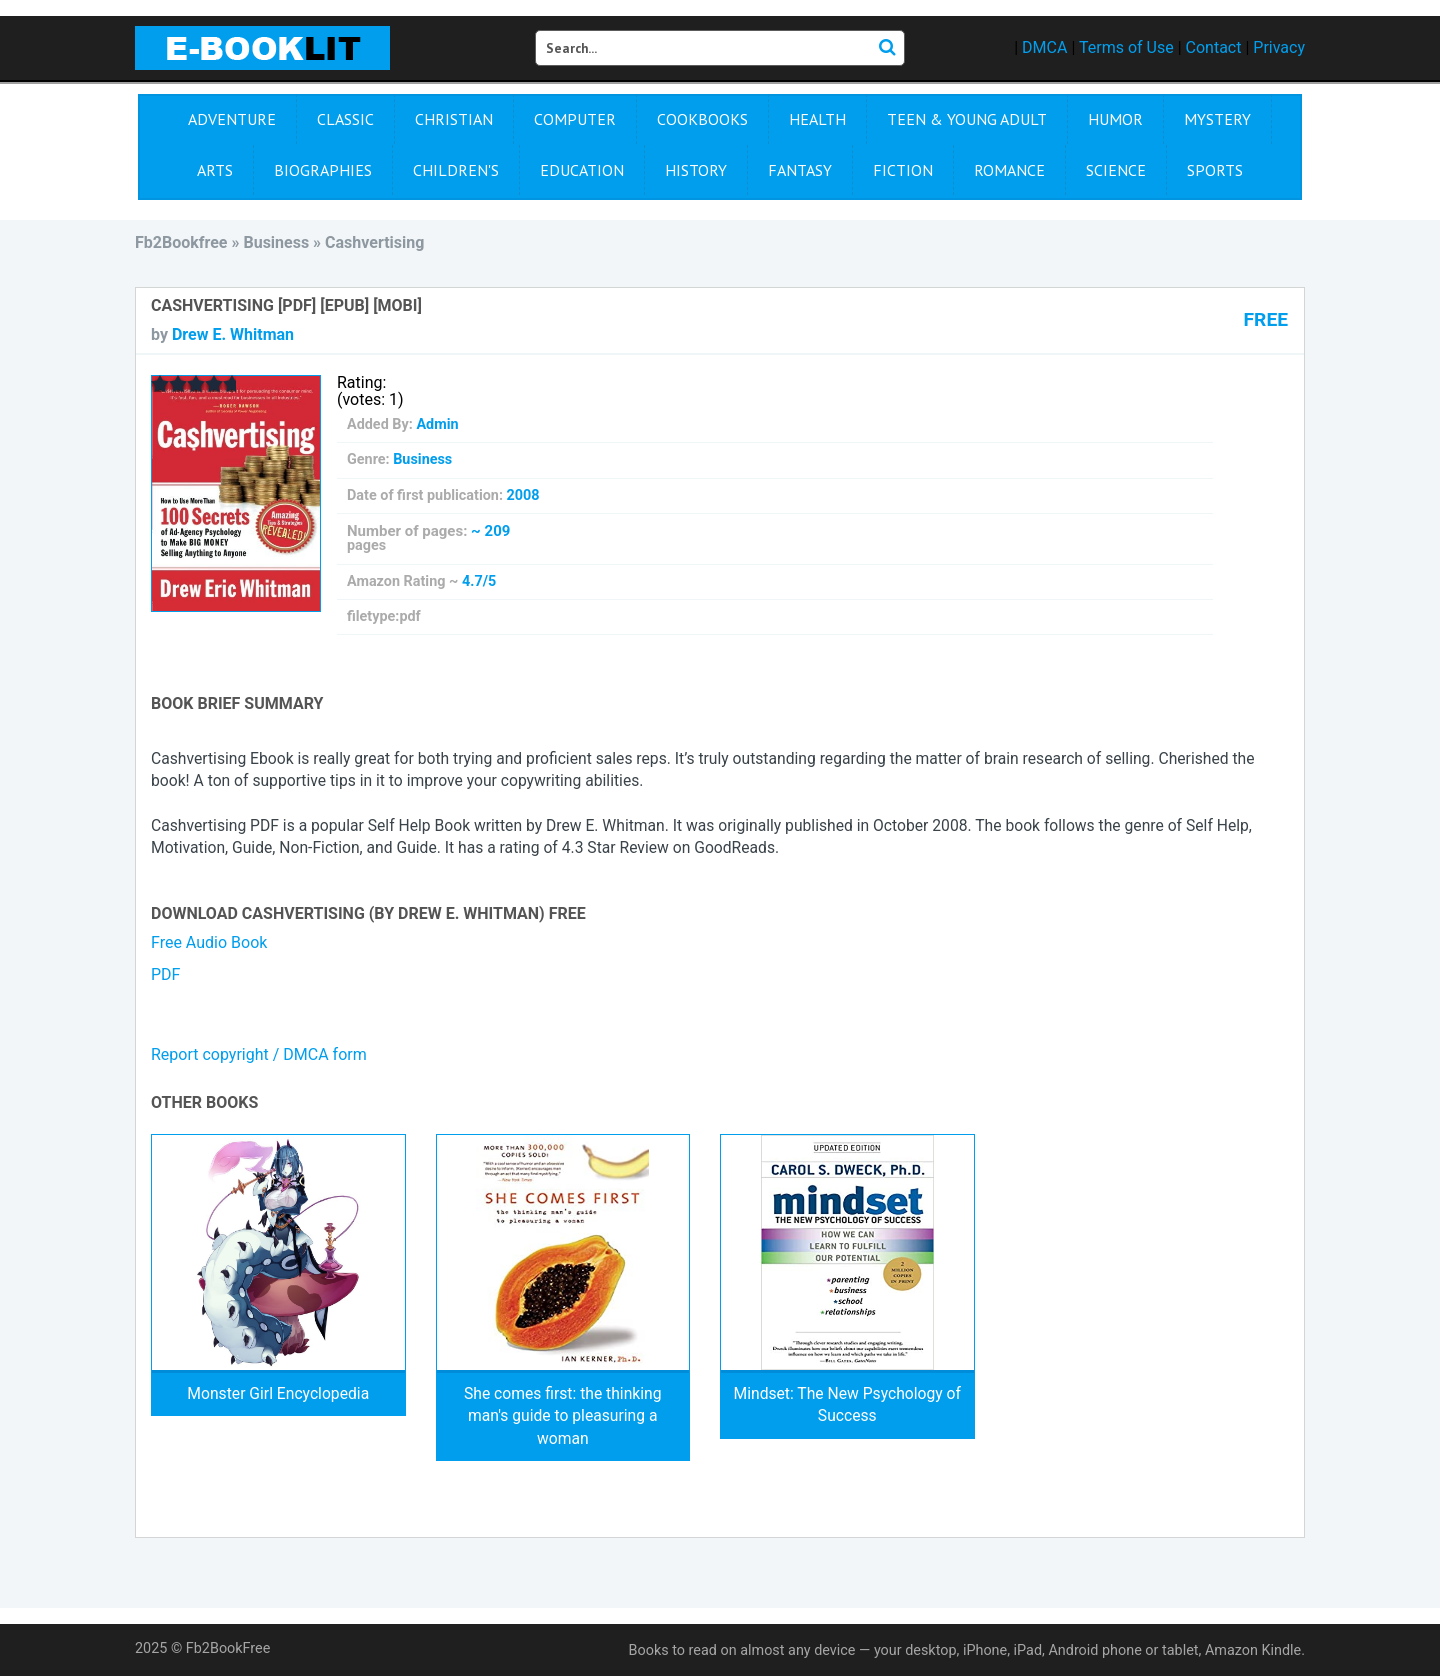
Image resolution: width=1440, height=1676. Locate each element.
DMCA (1044, 47)
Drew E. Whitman (233, 334)
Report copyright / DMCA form (259, 1054)
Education (582, 170)
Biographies (323, 170)
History (696, 170)
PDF (165, 974)
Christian (454, 119)
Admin (437, 424)
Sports (1215, 170)
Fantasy (800, 170)
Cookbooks (702, 119)
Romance (1009, 170)
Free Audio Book (209, 942)
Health (817, 119)
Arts (215, 170)
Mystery (1217, 119)
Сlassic (345, 119)
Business (422, 459)
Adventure (232, 119)
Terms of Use (1126, 47)
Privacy (1279, 47)
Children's (456, 170)
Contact (1214, 47)
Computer (575, 119)
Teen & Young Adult (967, 119)
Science (1116, 170)
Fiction (903, 170)
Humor (1115, 119)
